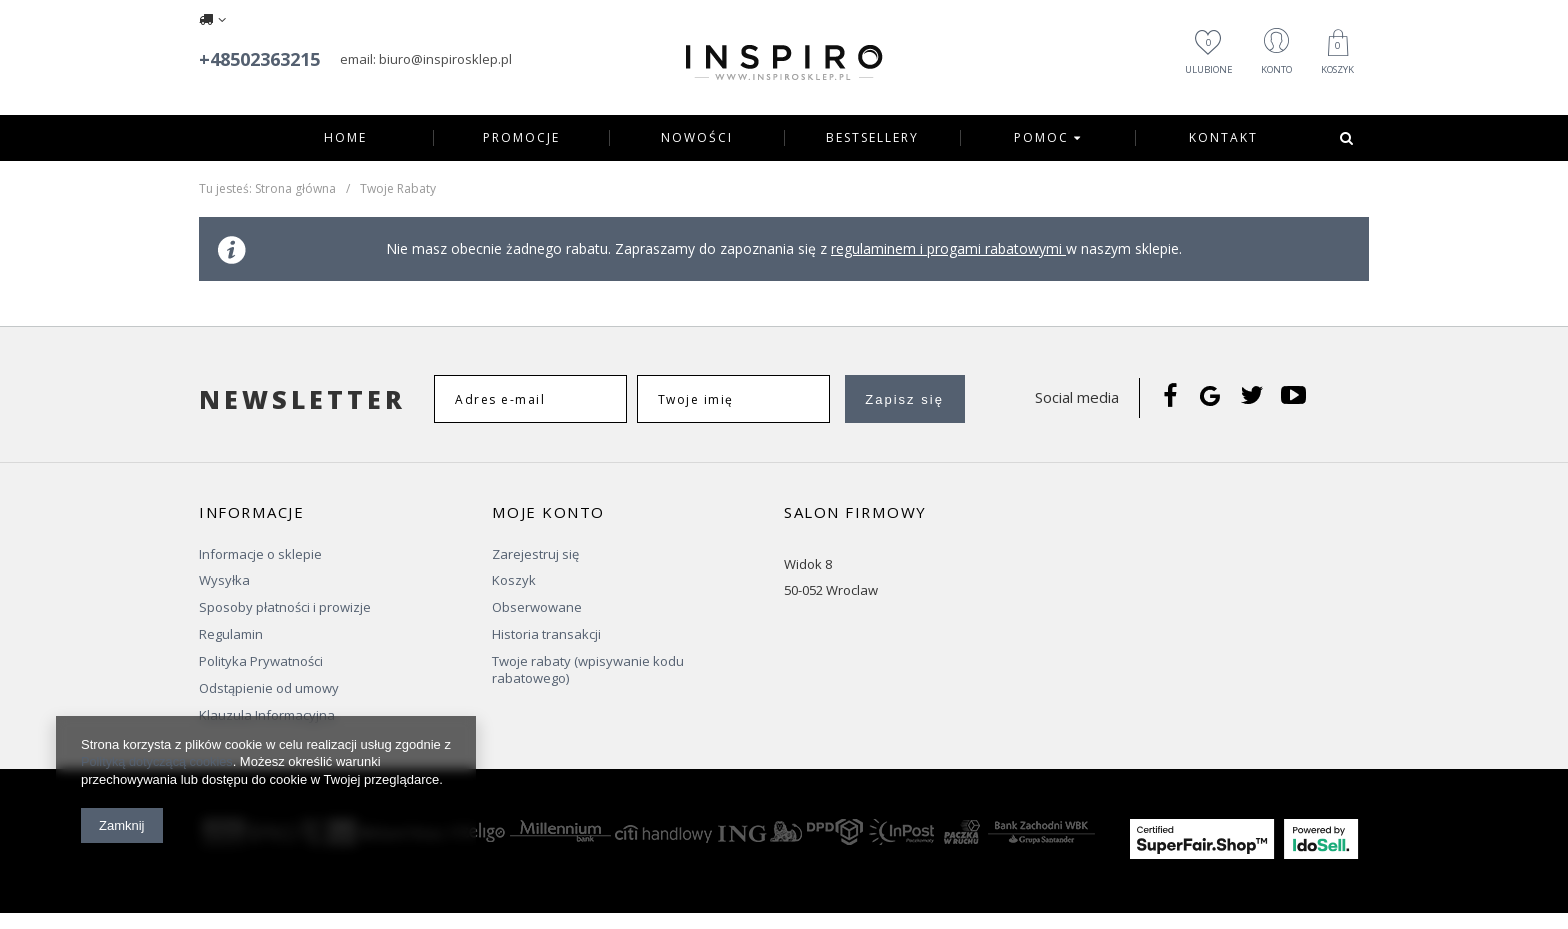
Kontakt (1223, 138)
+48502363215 (259, 59)
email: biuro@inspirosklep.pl (426, 59)
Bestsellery (872, 138)
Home (345, 138)
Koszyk (1335, 58)
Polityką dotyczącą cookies (158, 762)
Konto (1262, 71)
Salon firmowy (855, 512)
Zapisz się (904, 399)
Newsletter (302, 399)
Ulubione (1182, 57)
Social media (1077, 397)
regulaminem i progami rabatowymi (948, 248)
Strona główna (295, 188)
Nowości (697, 138)
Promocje (521, 138)
